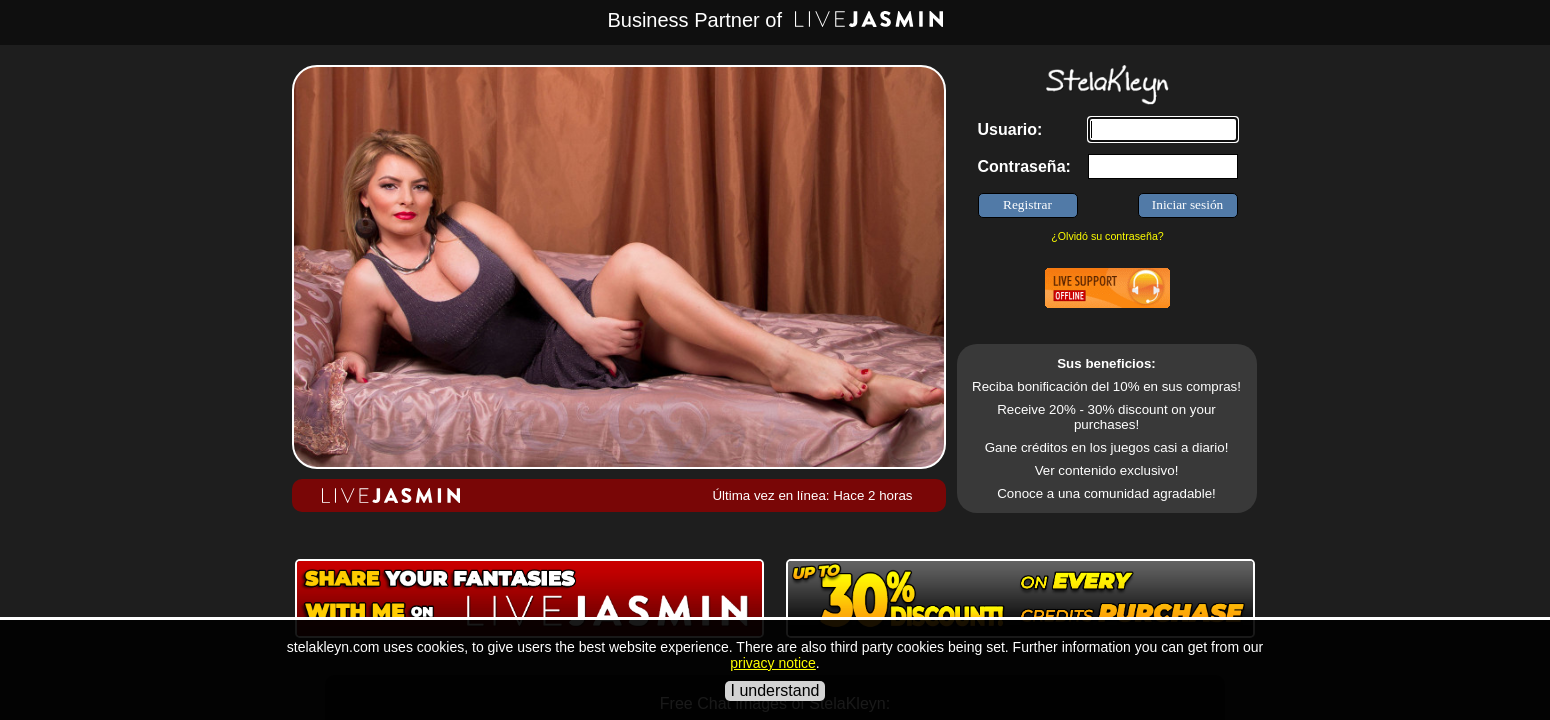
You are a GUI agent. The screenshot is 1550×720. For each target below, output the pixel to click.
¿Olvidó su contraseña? (1107, 236)
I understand (775, 690)
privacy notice (773, 663)
